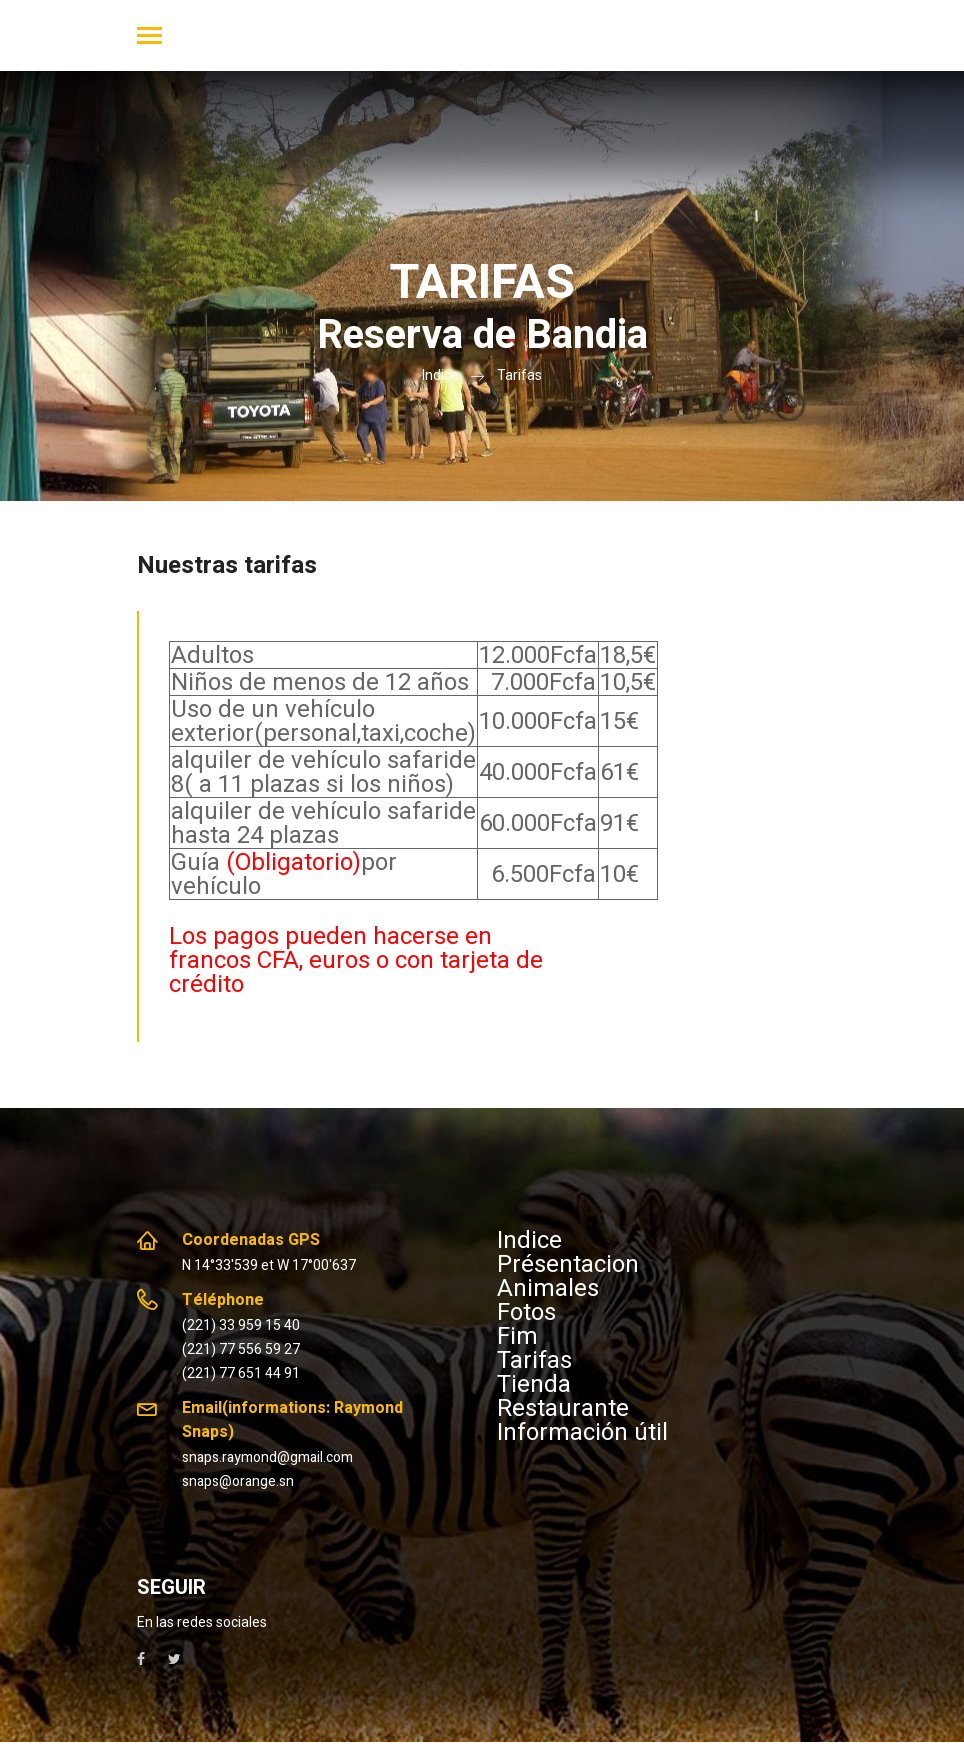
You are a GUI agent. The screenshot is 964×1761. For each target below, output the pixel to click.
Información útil (582, 1432)
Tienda (534, 1384)
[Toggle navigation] (149, 37)
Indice (440, 375)
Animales (548, 1288)
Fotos (526, 1312)
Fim (517, 1336)
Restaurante (563, 1408)
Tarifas (519, 375)
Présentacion (568, 1264)
